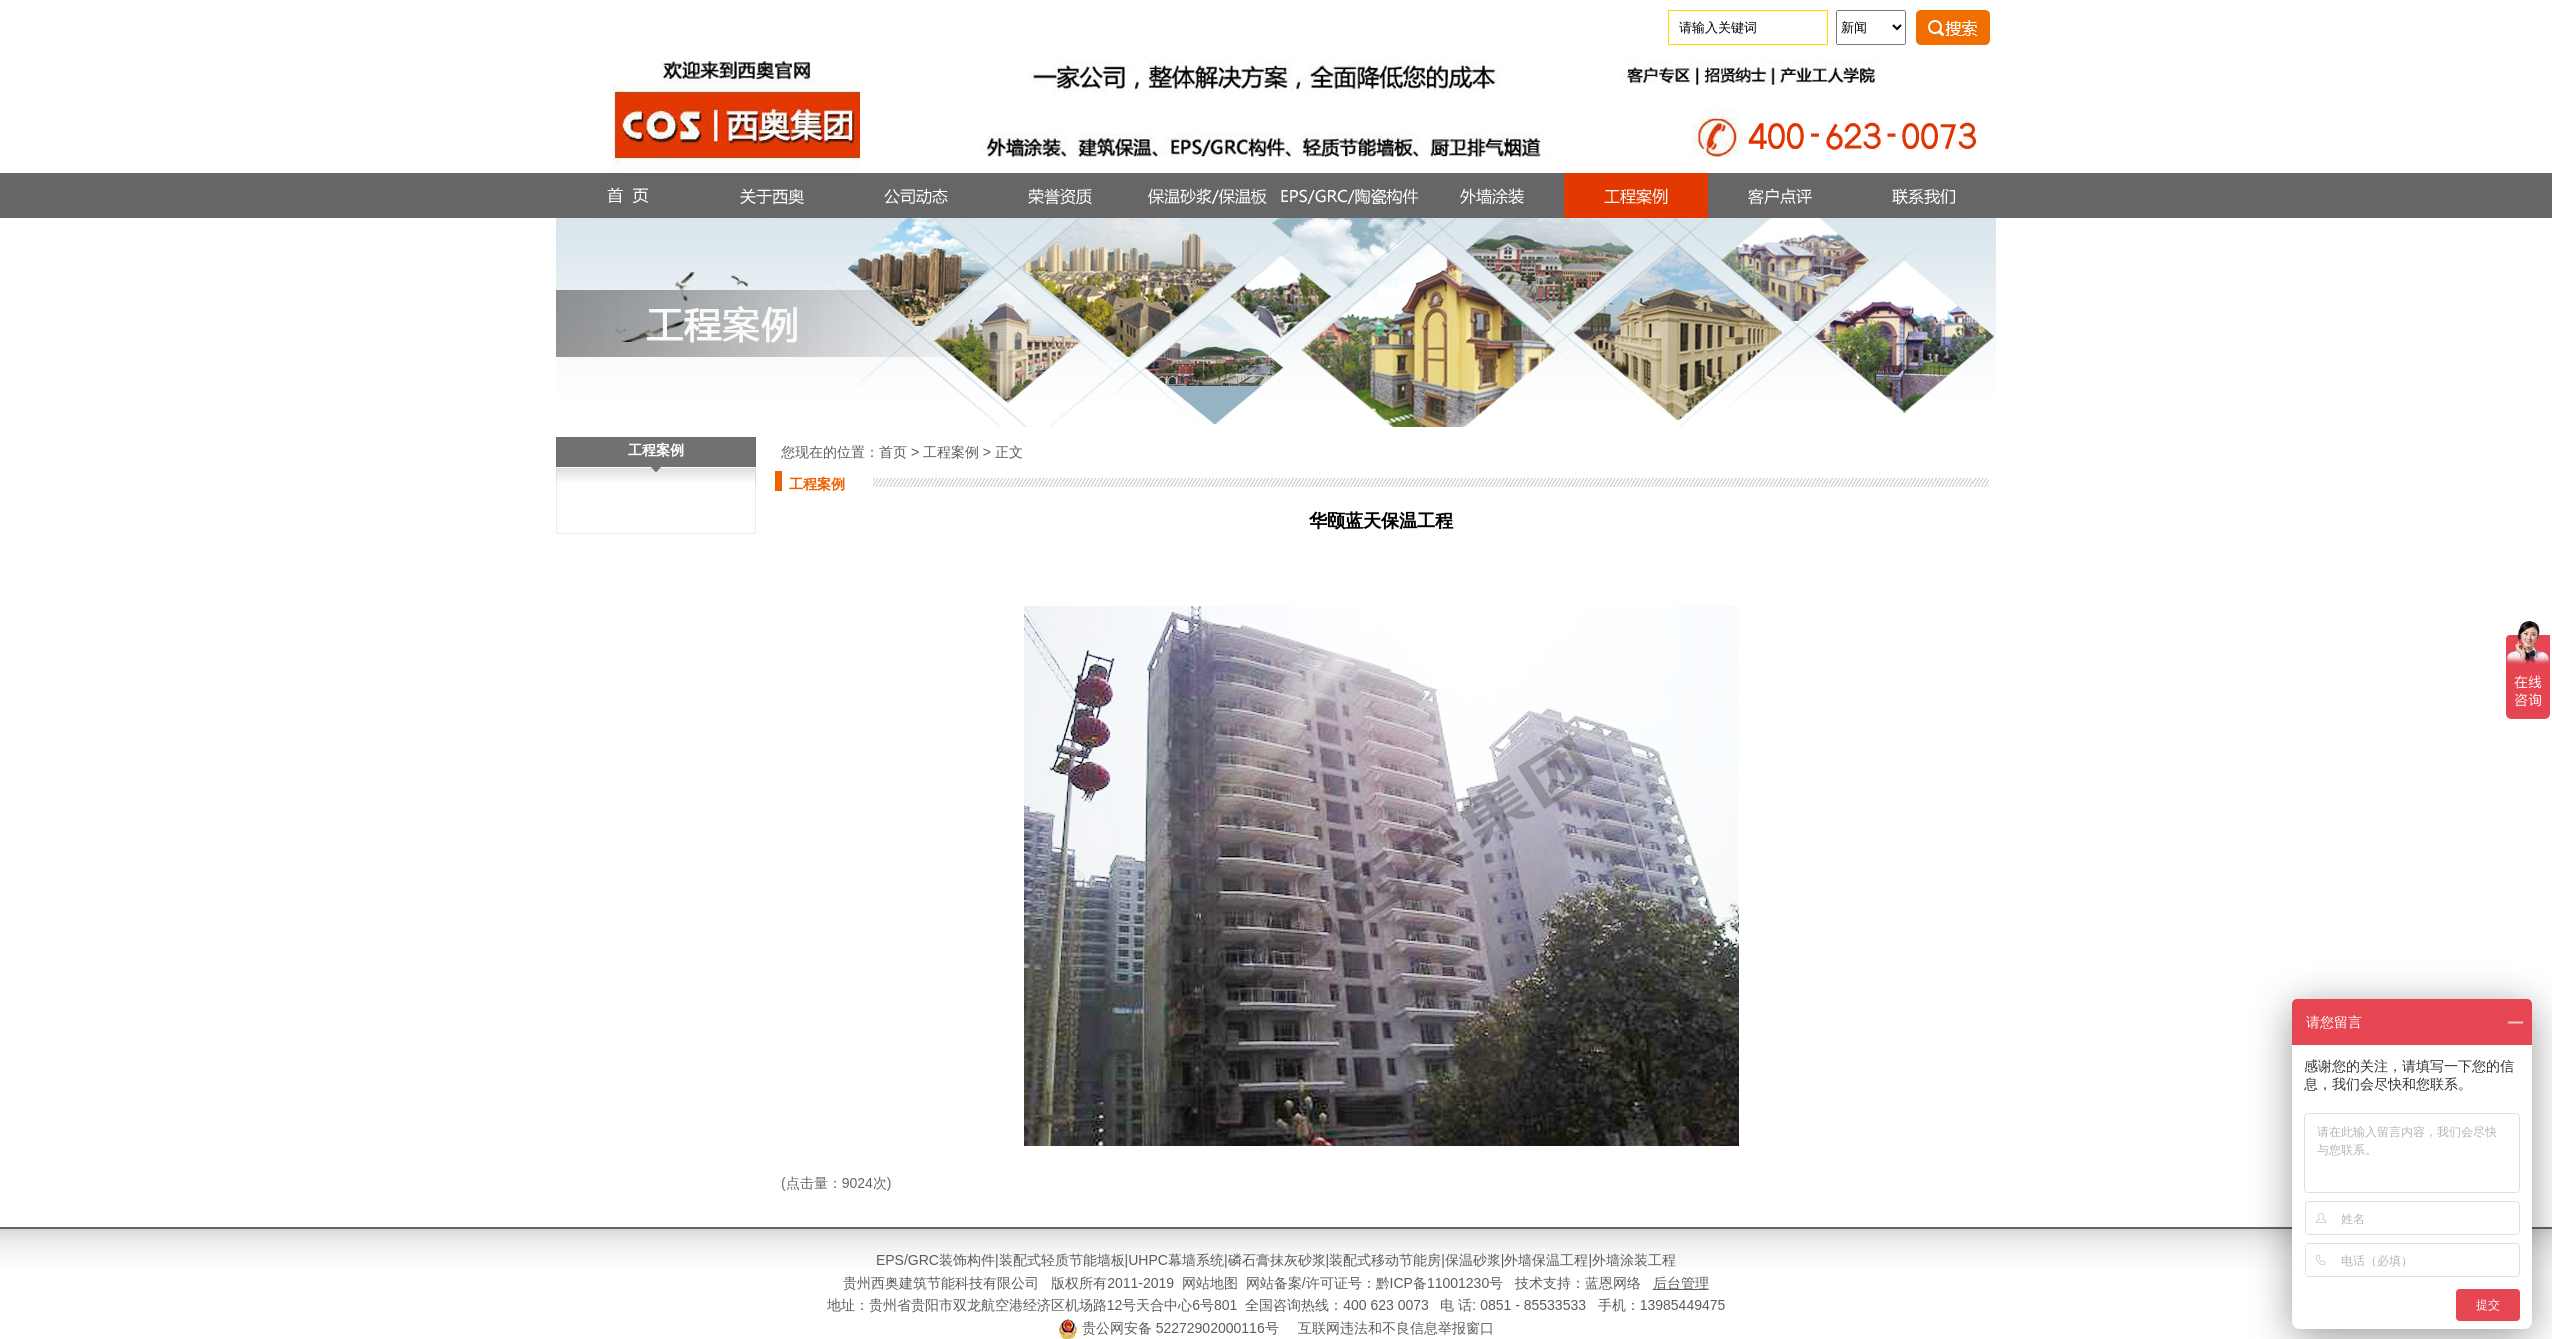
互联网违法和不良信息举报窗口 (1396, 1328)
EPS (890, 1260)
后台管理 (1681, 1283)
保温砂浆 (1473, 1260)
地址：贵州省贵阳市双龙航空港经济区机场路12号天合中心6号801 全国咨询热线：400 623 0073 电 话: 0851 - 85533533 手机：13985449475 (1276, 1305)
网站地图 (1210, 1283)
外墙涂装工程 (1634, 1260)
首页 (893, 452)
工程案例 (951, 452)
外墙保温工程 (1546, 1260)
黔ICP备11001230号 (1440, 1283)
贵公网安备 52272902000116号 (1180, 1328)
